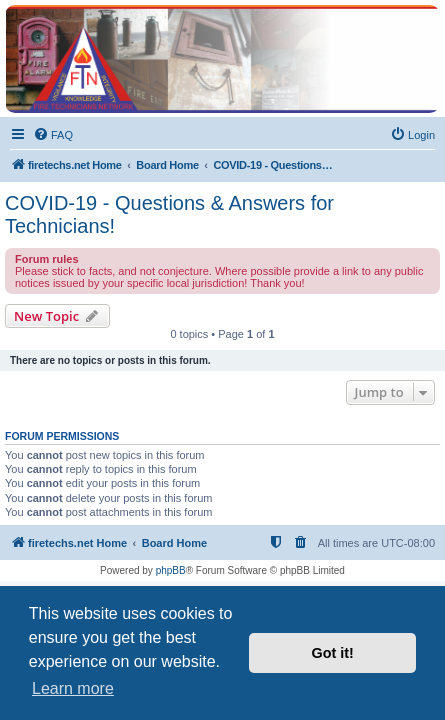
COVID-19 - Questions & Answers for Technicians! (169, 214)
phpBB (171, 570)
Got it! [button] (333, 653)
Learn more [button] (73, 688)
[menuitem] (53, 135)
